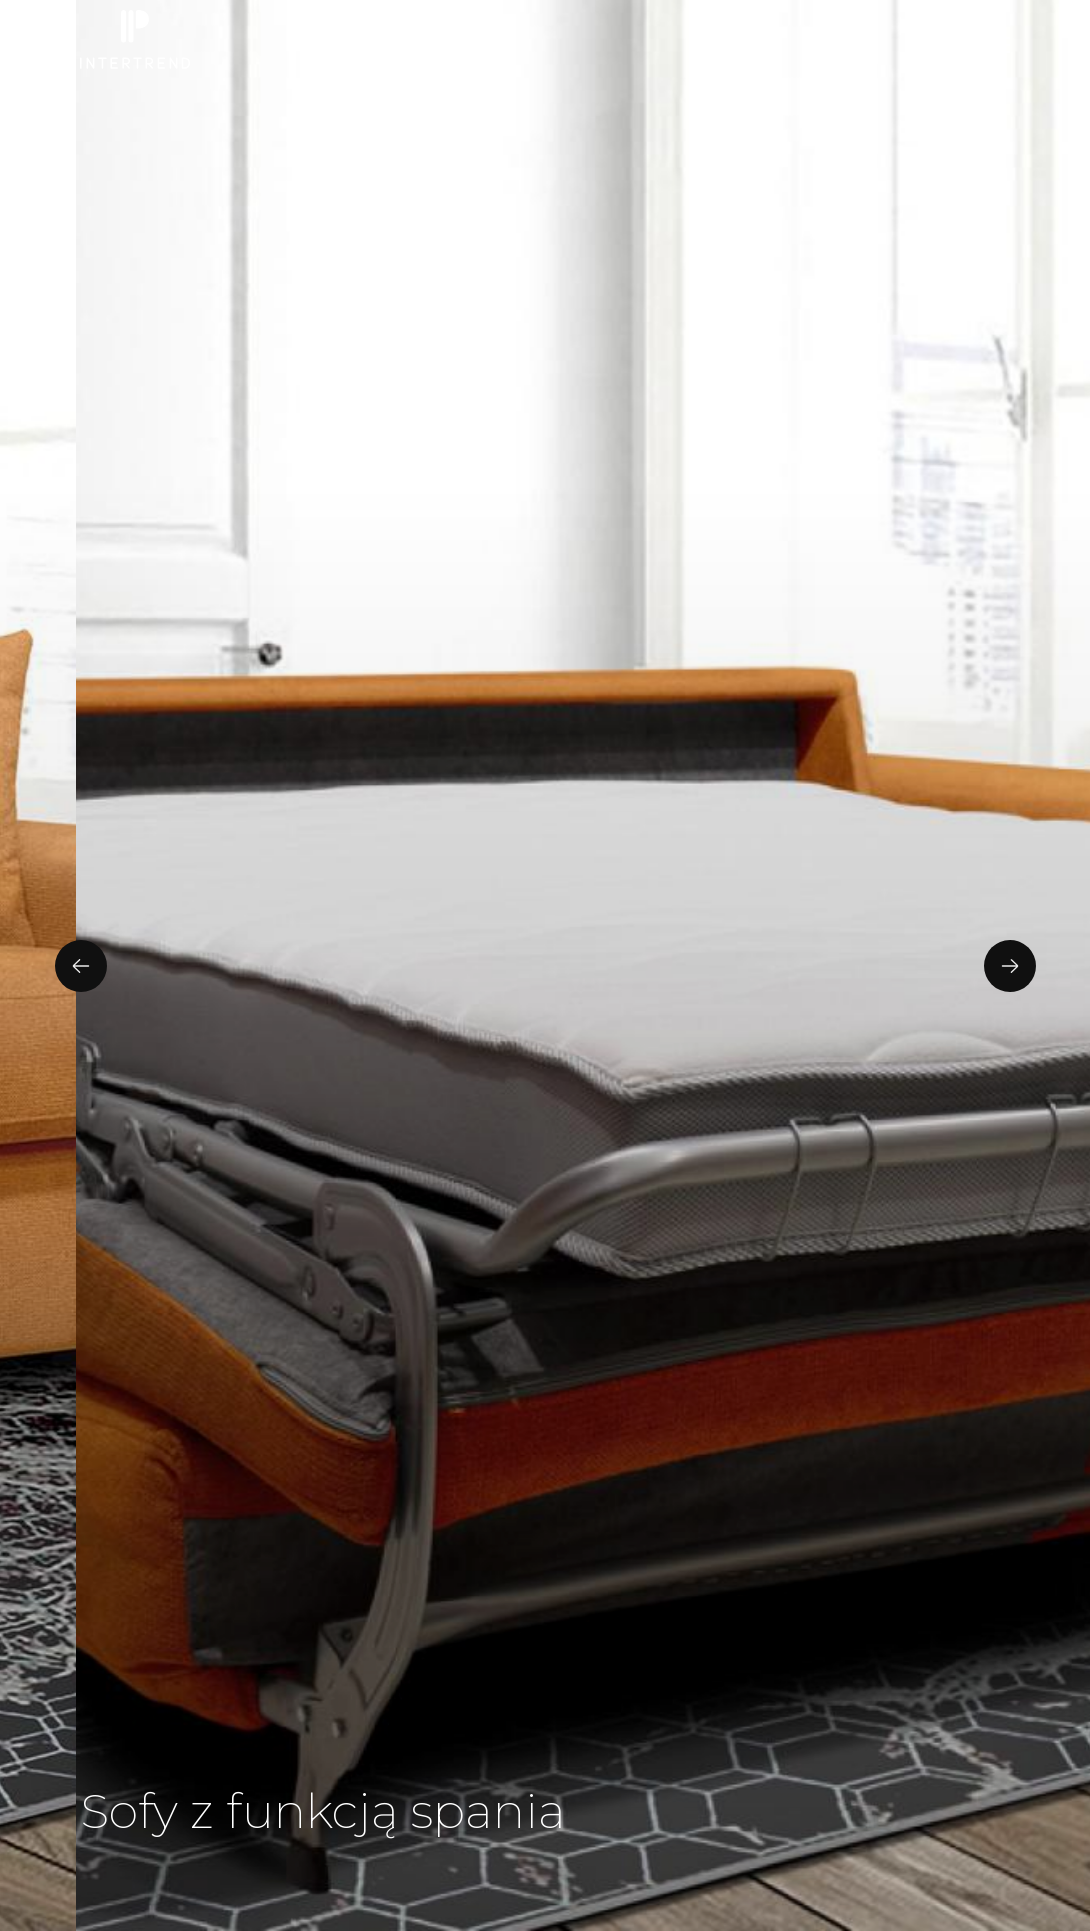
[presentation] (81, 966)
